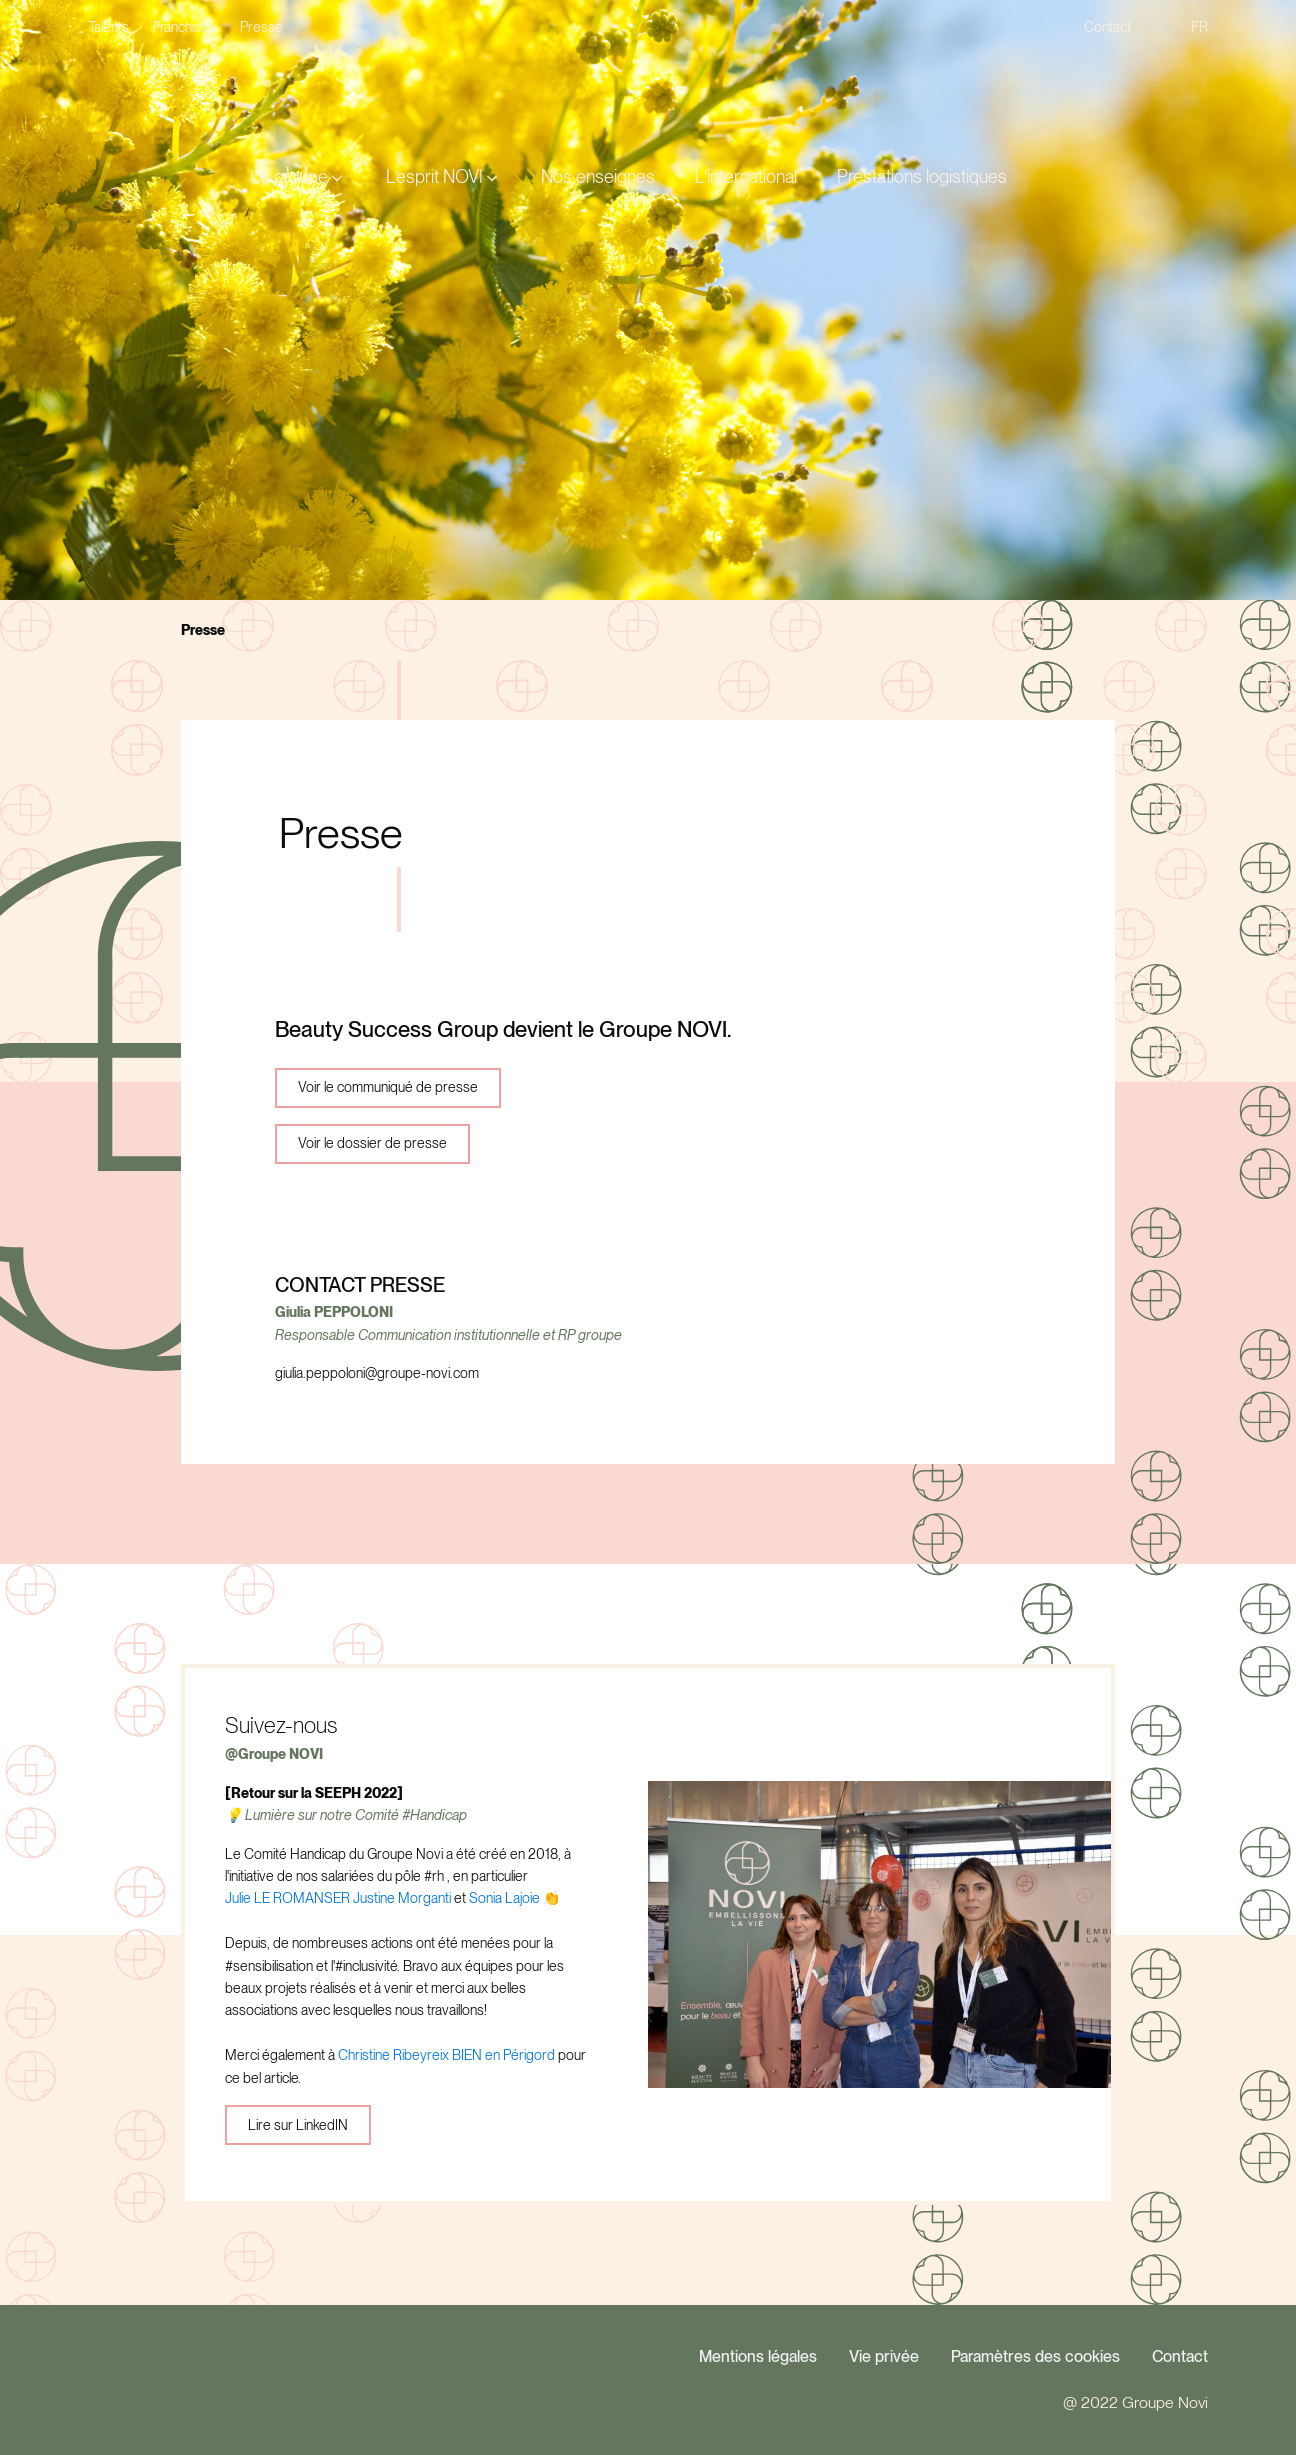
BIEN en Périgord (503, 2055)
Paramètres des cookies (1035, 2356)
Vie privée (884, 2356)
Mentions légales (758, 2356)
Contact (1180, 2356)
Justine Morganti (402, 1898)
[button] (298, 177)
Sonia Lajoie (504, 1898)
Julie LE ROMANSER (287, 1898)
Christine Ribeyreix (393, 2055)
